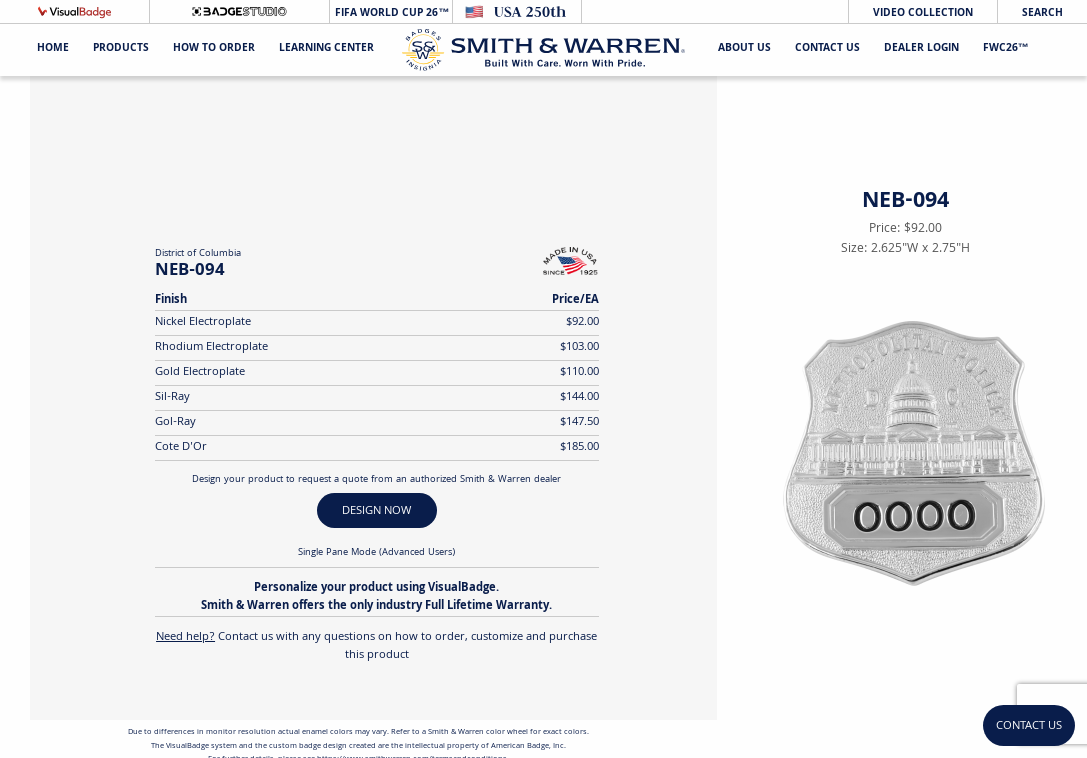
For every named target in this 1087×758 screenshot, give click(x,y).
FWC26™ (1006, 49)
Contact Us (827, 49)
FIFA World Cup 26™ (390, 13)
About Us (744, 49)
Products (121, 49)
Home (53, 49)
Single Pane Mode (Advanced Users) (376, 553)
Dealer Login (921, 49)
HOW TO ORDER (214, 49)
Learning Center (326, 49)
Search (1042, 13)
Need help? (185, 637)
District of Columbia (198, 254)
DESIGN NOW (376, 511)
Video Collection (923, 13)
